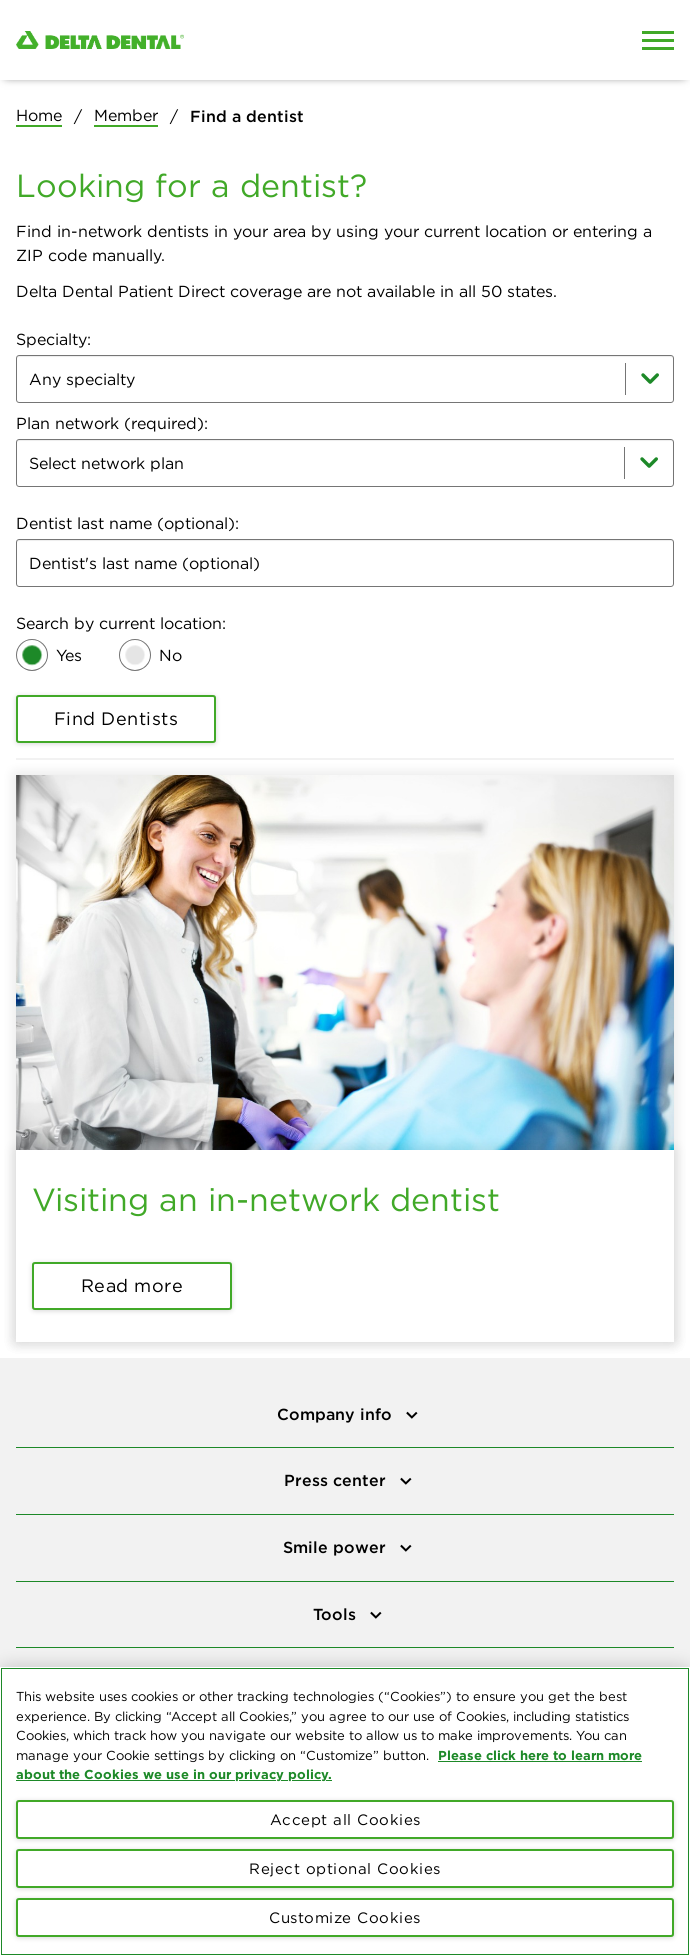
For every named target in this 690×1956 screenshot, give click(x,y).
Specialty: (53, 339)
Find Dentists (116, 718)
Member (126, 115)
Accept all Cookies (345, 1825)
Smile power (337, 1547)
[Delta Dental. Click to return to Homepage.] (259, 40)
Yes (69, 655)
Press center (337, 1480)
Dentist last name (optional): (127, 523)
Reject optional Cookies (345, 1874)
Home (39, 115)
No (170, 655)
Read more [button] (132, 1285)
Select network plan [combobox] (106, 463)
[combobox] (345, 379)
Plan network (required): (112, 423)
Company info (337, 1414)
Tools (337, 1614)
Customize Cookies (345, 1923)
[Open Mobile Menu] (658, 40)
